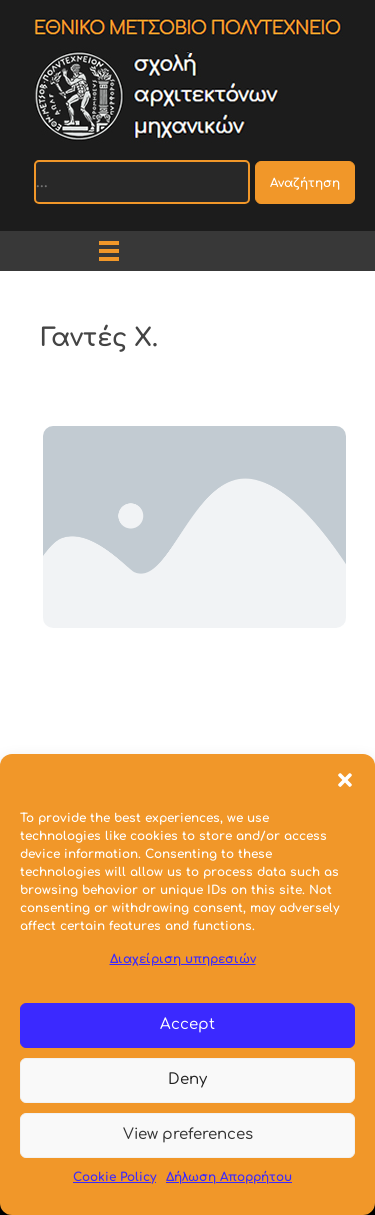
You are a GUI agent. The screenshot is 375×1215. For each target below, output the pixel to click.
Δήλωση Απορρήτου (229, 1177)
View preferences (188, 1134)
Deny (187, 1079)
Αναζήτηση (305, 183)
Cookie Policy (114, 1177)
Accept (187, 1024)
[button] (345, 779)
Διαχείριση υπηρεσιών (183, 959)
